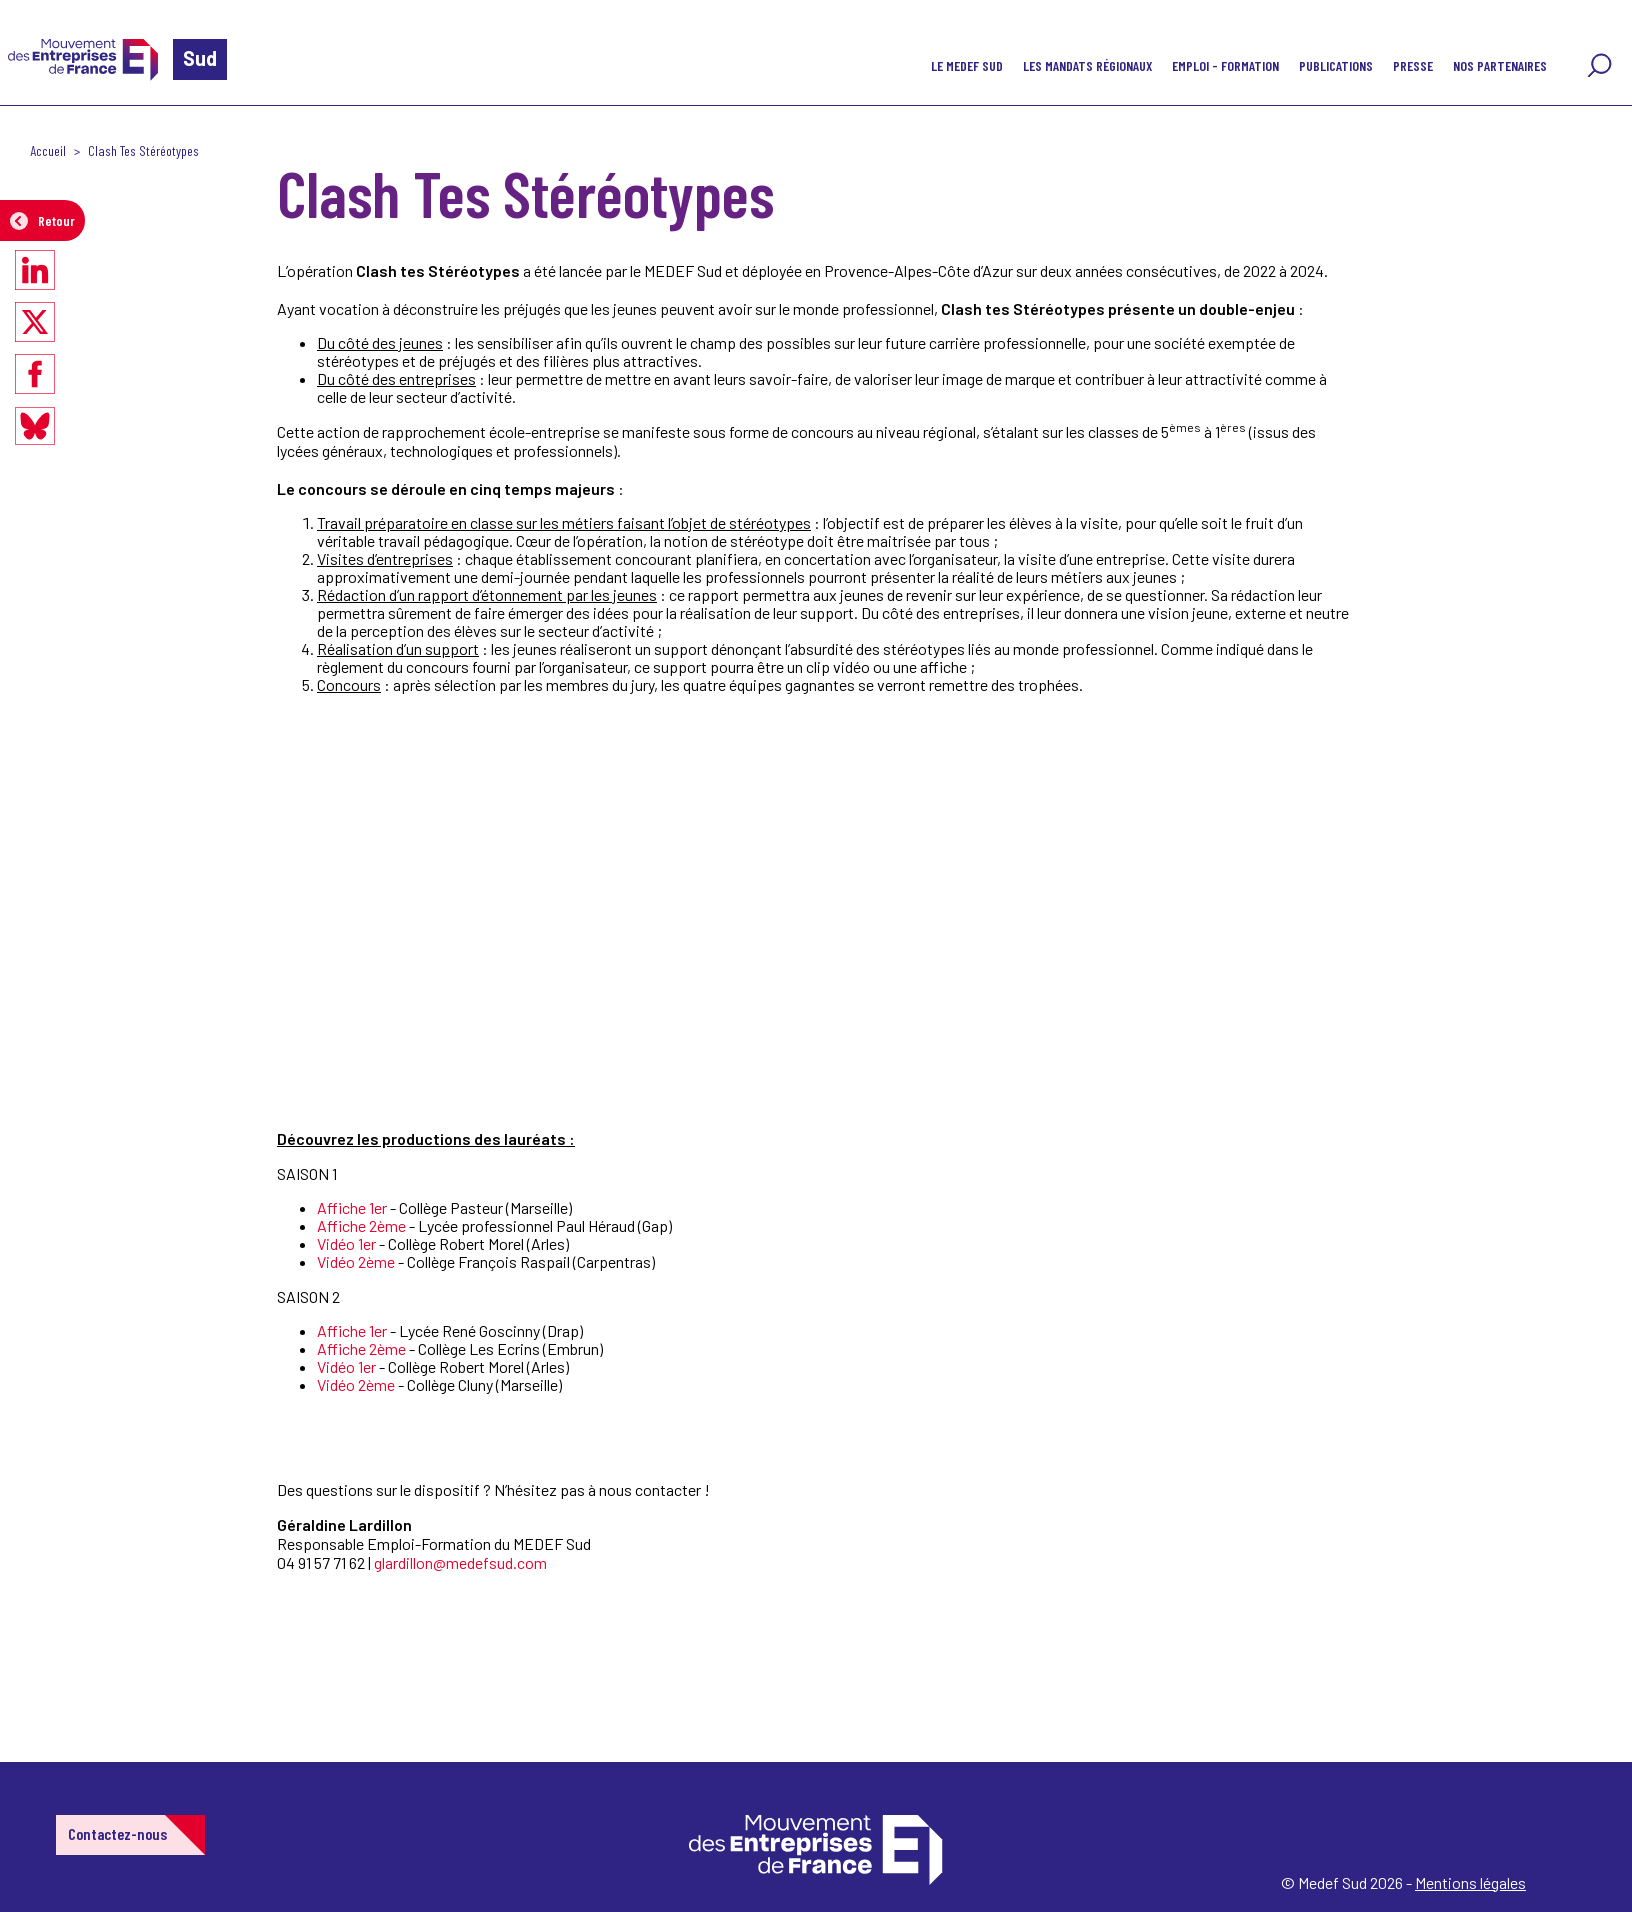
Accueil (48, 150)
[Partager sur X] (35, 322)
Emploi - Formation (1225, 65)
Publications (1336, 65)
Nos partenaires (1500, 65)
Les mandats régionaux (1087, 65)
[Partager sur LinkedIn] (35, 270)
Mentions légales (1470, 1882)
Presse (1413, 65)
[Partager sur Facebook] (35, 374)
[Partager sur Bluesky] (35, 426)
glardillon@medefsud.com (460, 1562)
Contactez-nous (117, 1833)
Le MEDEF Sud (967, 65)
